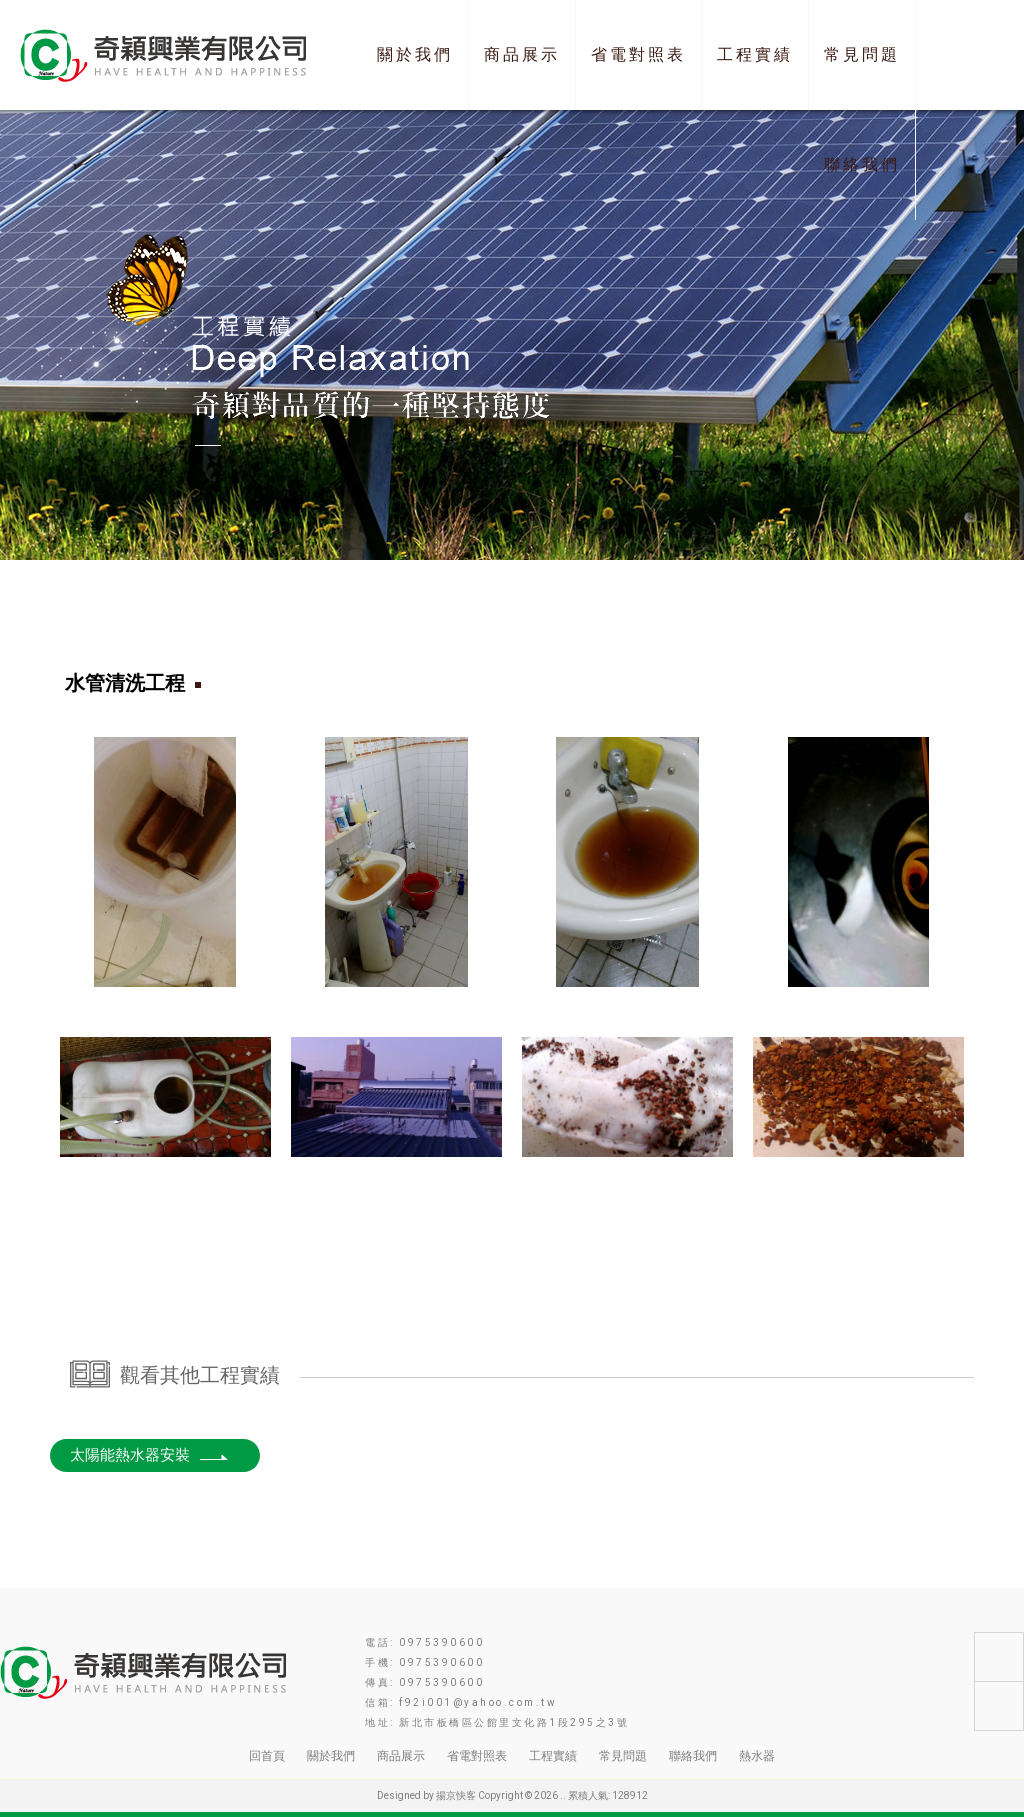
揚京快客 (456, 1795)
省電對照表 (638, 54)
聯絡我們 (862, 164)
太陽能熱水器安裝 (150, 1455)
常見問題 (862, 54)
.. (563, 1795)
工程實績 (755, 54)
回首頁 (267, 1756)
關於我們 (415, 54)
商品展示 (522, 54)
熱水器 (757, 1756)
